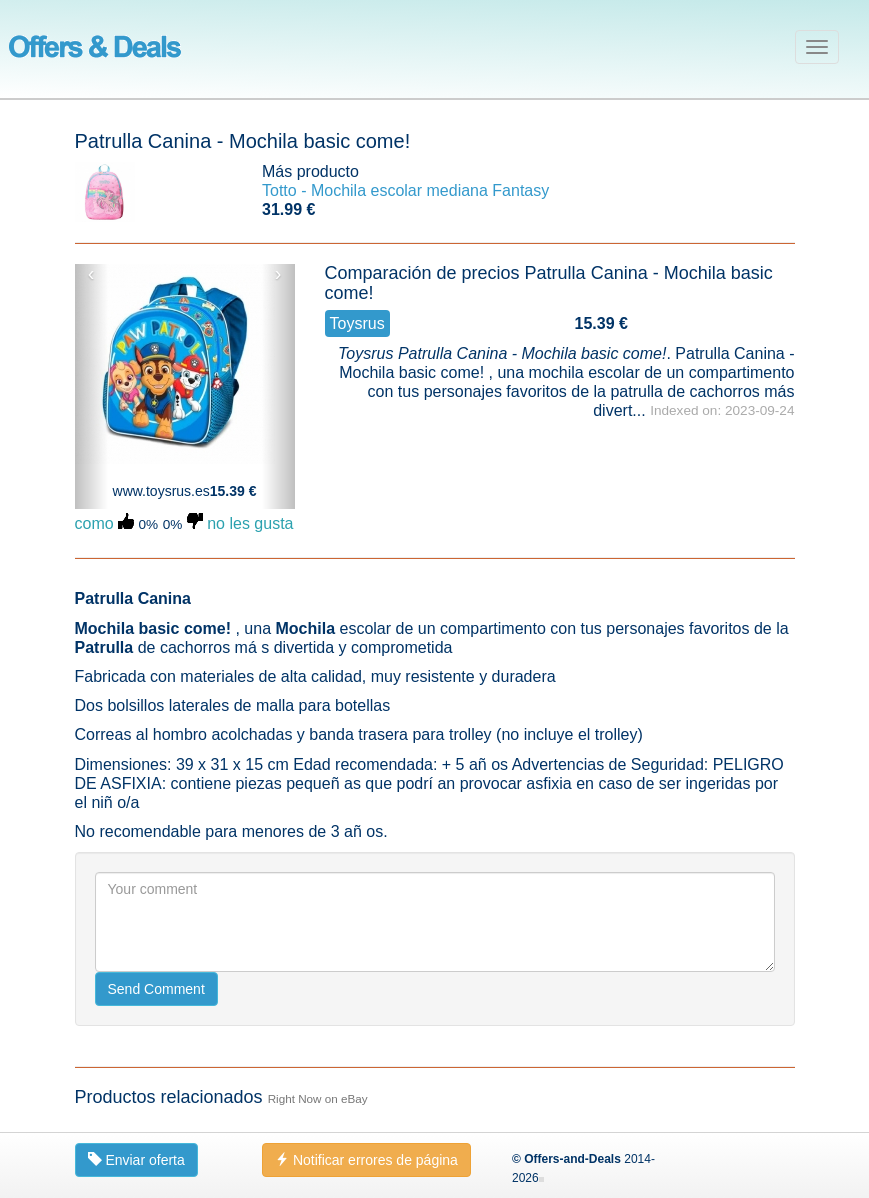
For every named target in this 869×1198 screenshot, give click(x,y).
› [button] (278, 274)
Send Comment (156, 989)
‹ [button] (91, 274)
